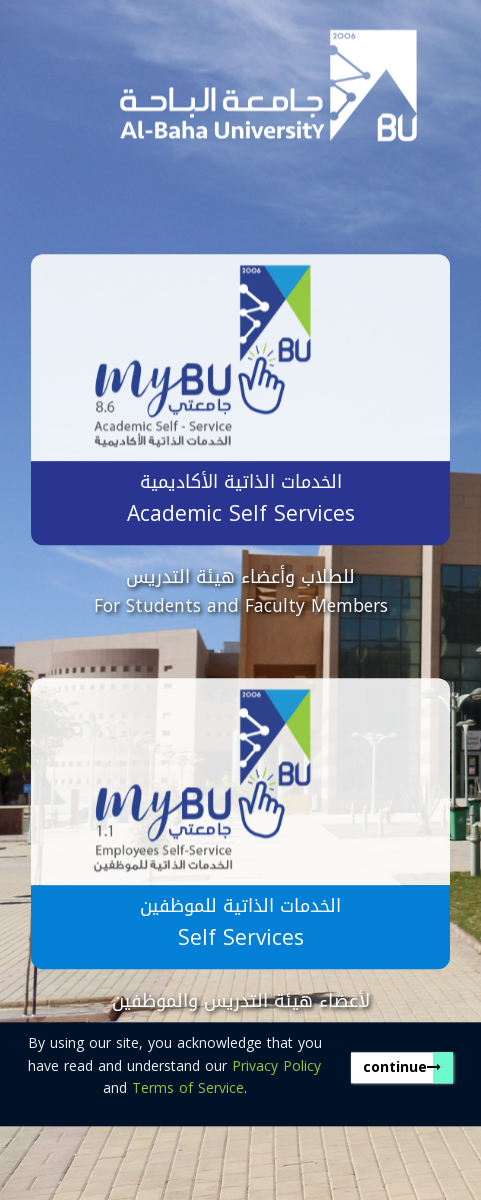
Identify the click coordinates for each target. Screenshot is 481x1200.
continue (402, 1067)
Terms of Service (188, 1088)
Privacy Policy (276, 1066)
